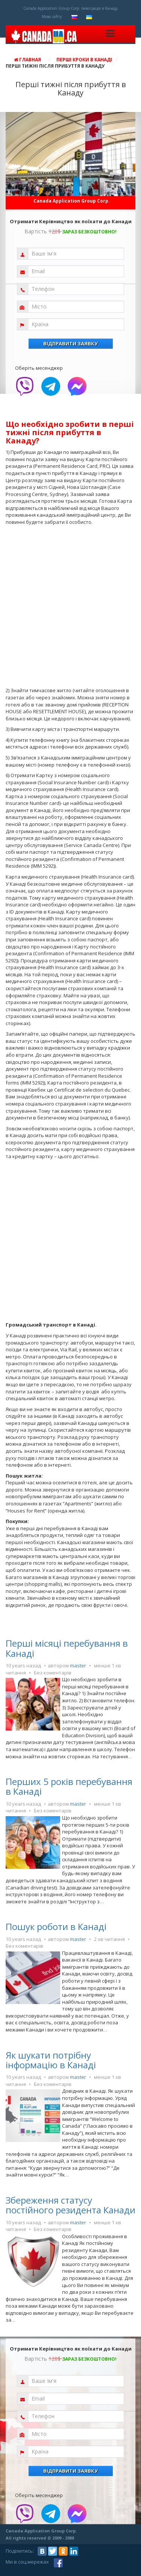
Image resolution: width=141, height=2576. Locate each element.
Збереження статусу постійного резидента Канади (70, 2205)
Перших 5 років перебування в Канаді (69, 1786)
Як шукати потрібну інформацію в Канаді (51, 2060)
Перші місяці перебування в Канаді (67, 1648)
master (78, 1665)
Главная (27, 59)
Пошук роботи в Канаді (56, 1926)
